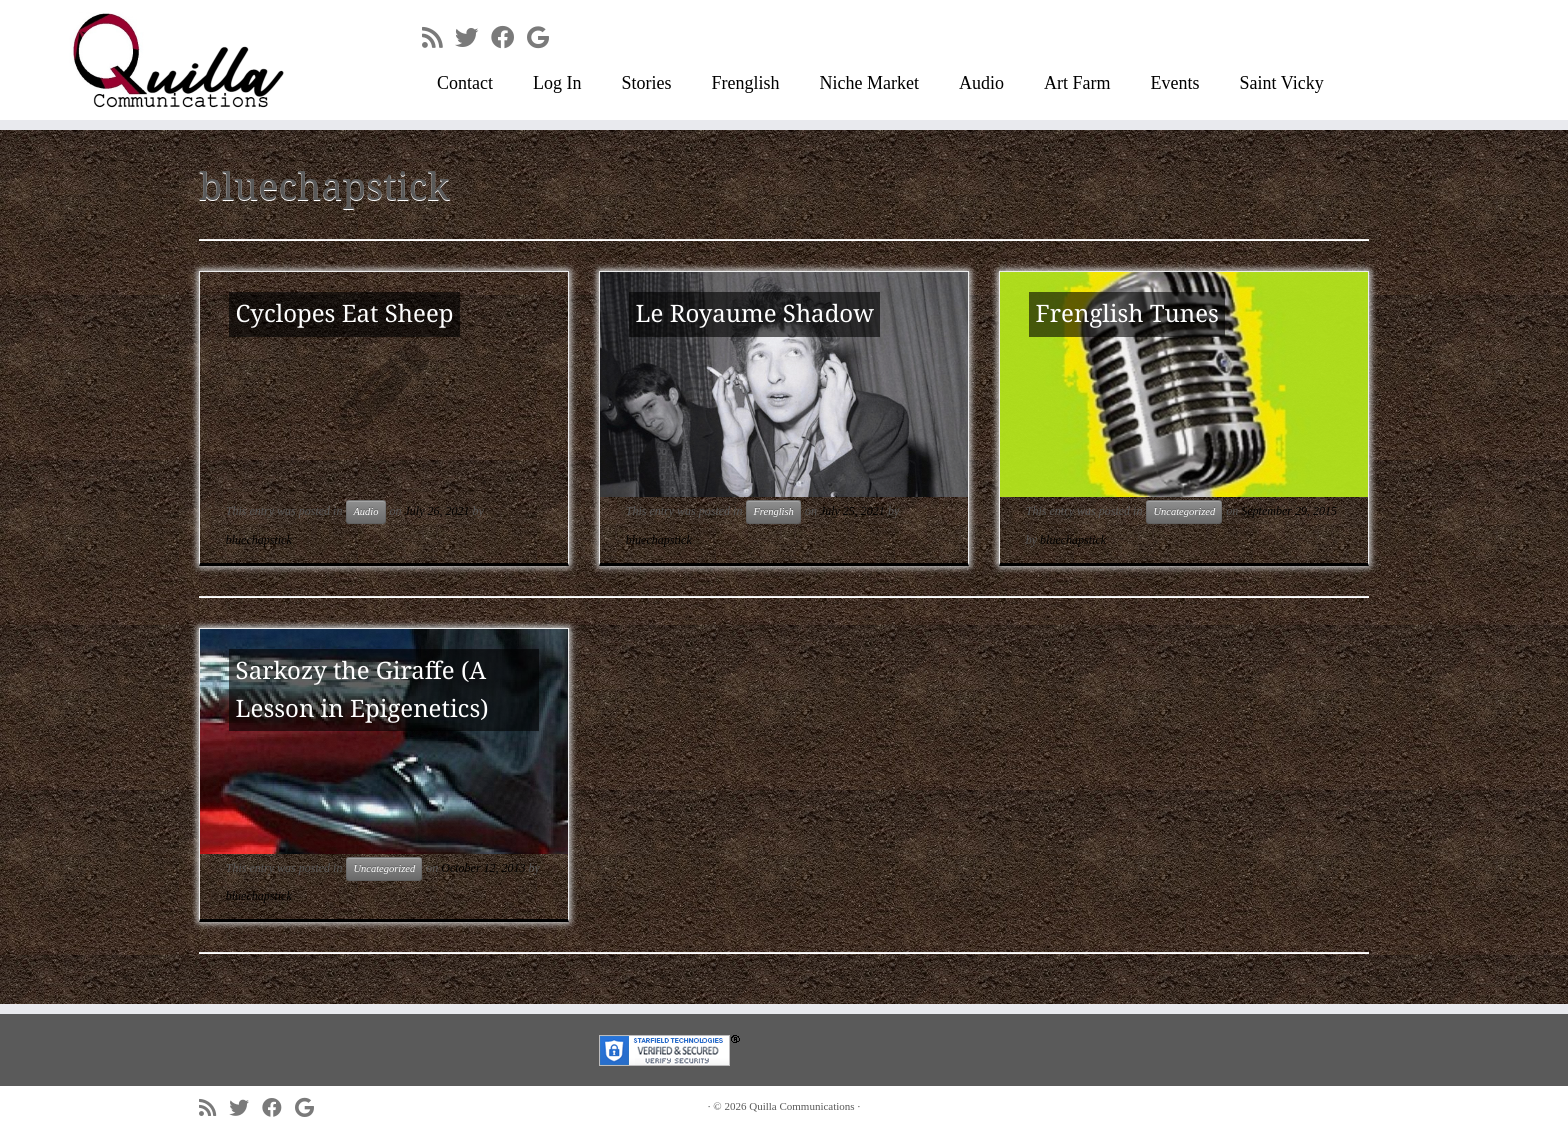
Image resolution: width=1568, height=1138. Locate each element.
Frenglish (746, 83)
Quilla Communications (801, 1106)
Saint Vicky (1282, 83)
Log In (557, 83)
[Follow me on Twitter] (473, 38)
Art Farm (1077, 83)
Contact (465, 83)
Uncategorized (1184, 511)
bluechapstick (259, 540)
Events (1175, 83)
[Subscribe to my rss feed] (438, 38)
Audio (981, 83)
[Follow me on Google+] (544, 38)
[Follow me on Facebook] (509, 38)
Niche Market (869, 83)
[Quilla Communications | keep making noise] (181, 60)
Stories (647, 83)
